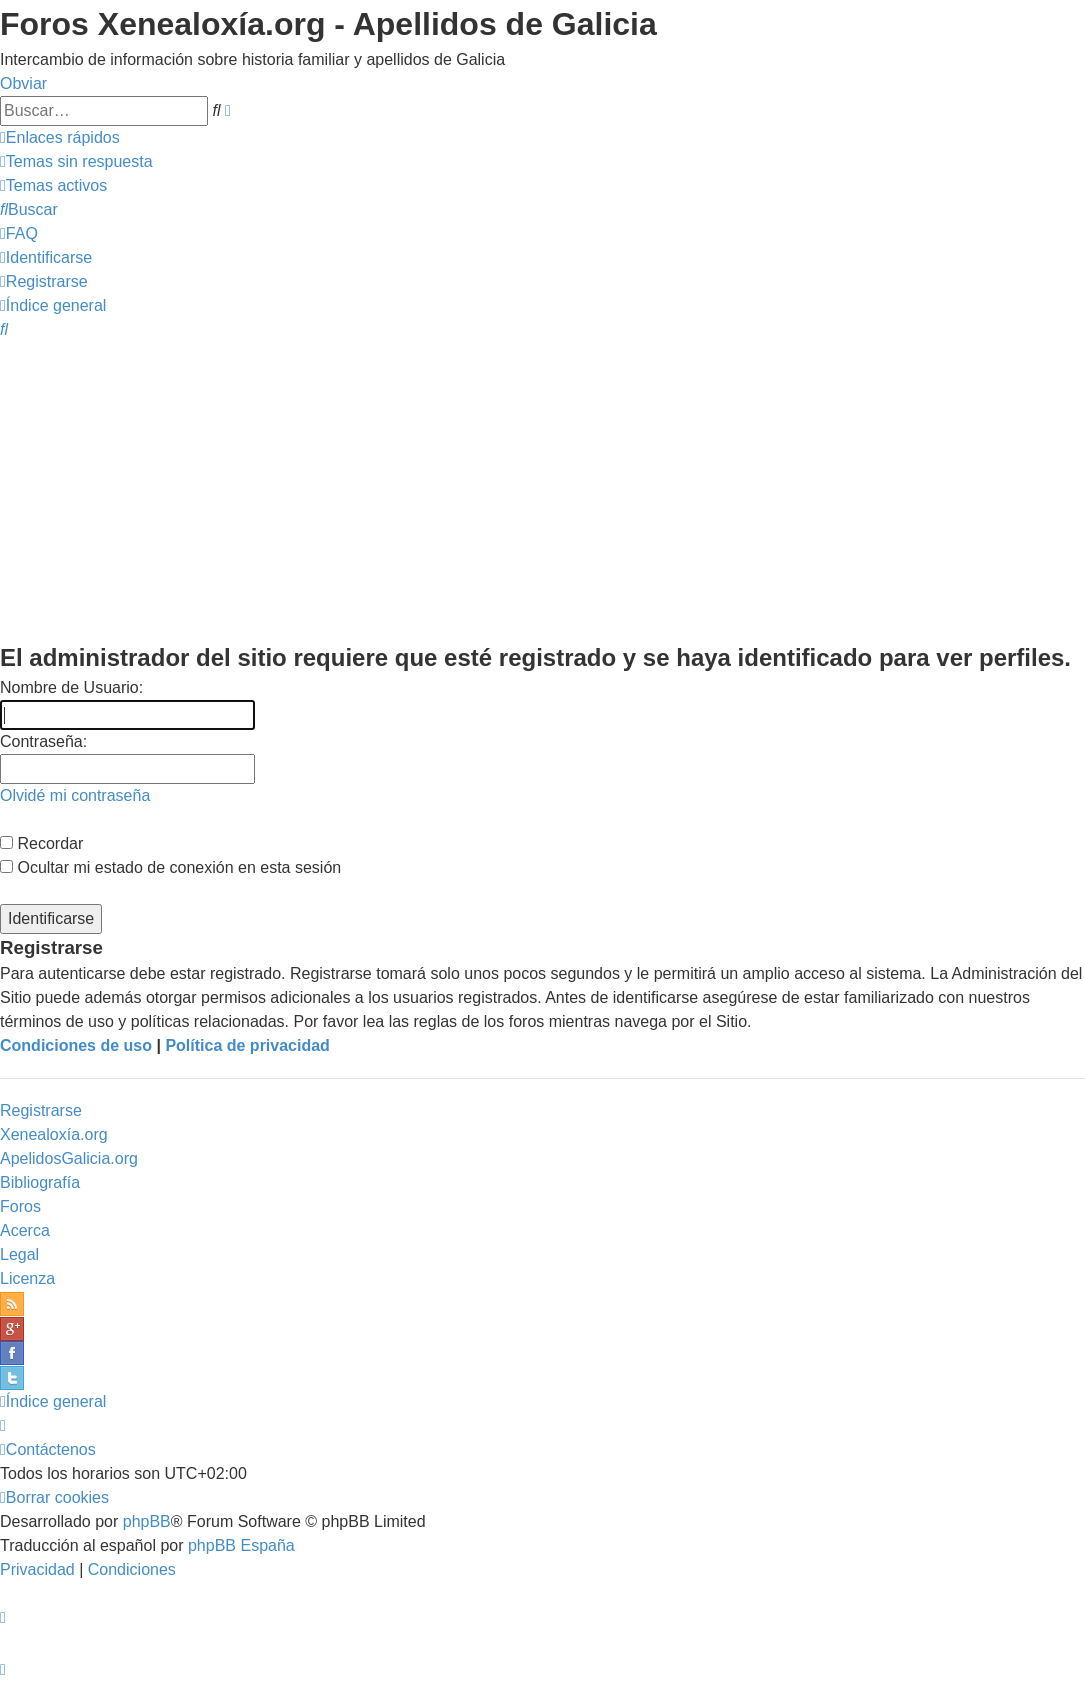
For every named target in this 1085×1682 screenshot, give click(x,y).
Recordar (41, 843)
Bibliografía (40, 1182)
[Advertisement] (542, 490)
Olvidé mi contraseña (75, 795)
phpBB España (241, 1545)
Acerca (25, 1230)
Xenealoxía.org (54, 1134)
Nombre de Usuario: (71, 687)
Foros (20, 1206)
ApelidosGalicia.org (69, 1158)
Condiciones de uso (76, 1045)
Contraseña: (43, 741)
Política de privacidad (247, 1045)
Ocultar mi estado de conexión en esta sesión (170, 867)
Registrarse (41, 1110)
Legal (19, 1254)
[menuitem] (76, 161)
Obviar (23, 83)
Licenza (27, 1278)
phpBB (147, 1521)
